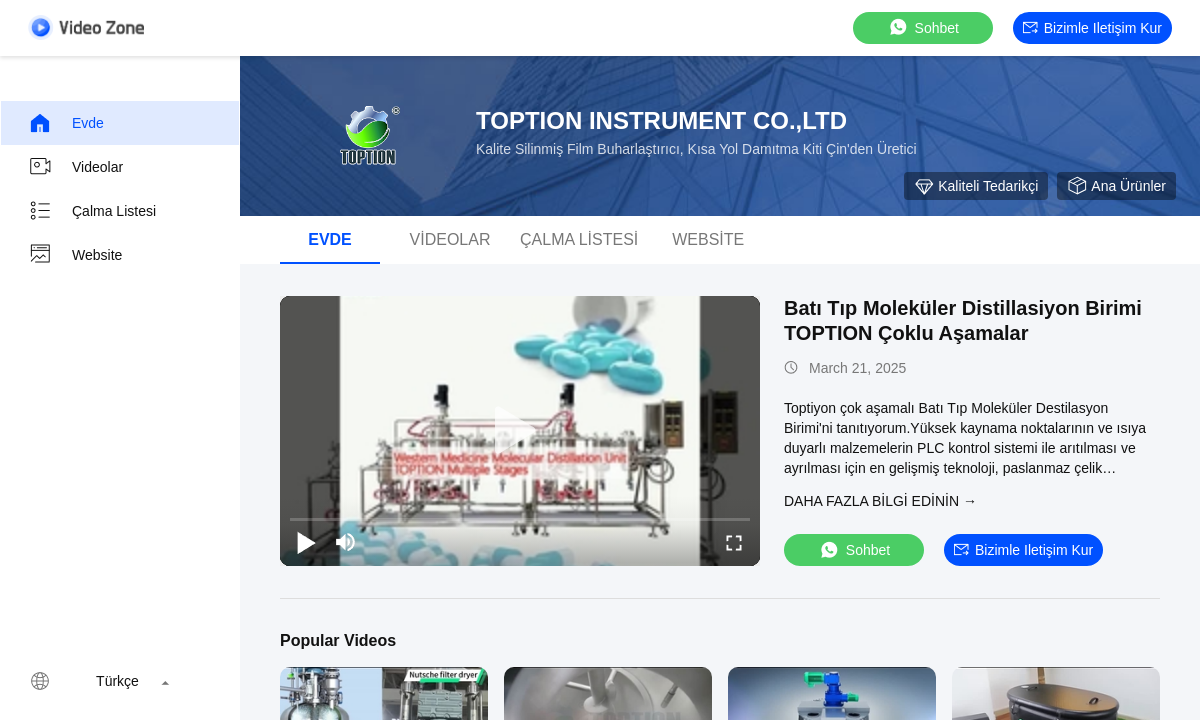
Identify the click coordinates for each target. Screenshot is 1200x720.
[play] (520, 431)
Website (75, 255)
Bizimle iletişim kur (1092, 28)
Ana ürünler (1116, 186)
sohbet (923, 27)
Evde (66, 123)
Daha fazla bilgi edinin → (880, 501)
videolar (75, 167)
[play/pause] (306, 542)
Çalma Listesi (92, 211)
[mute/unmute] (346, 542)
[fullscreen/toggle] (734, 542)
